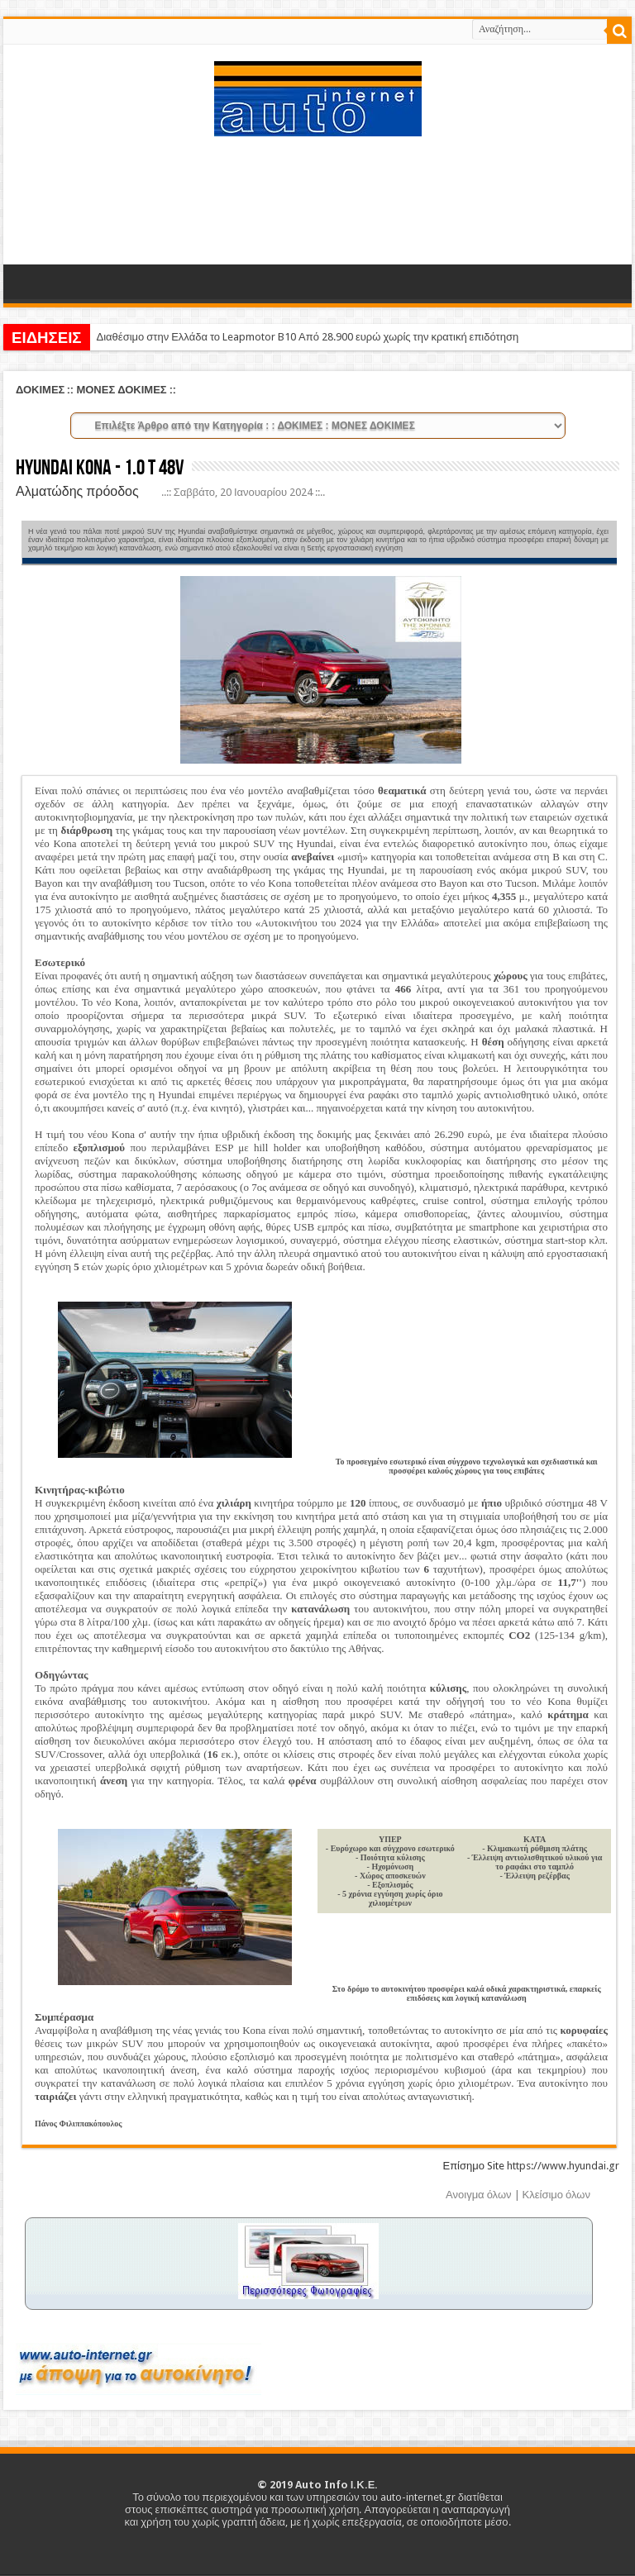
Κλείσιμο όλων (556, 2194)
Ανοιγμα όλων (479, 2194)
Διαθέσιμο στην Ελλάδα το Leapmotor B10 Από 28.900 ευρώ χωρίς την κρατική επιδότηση (308, 337)
